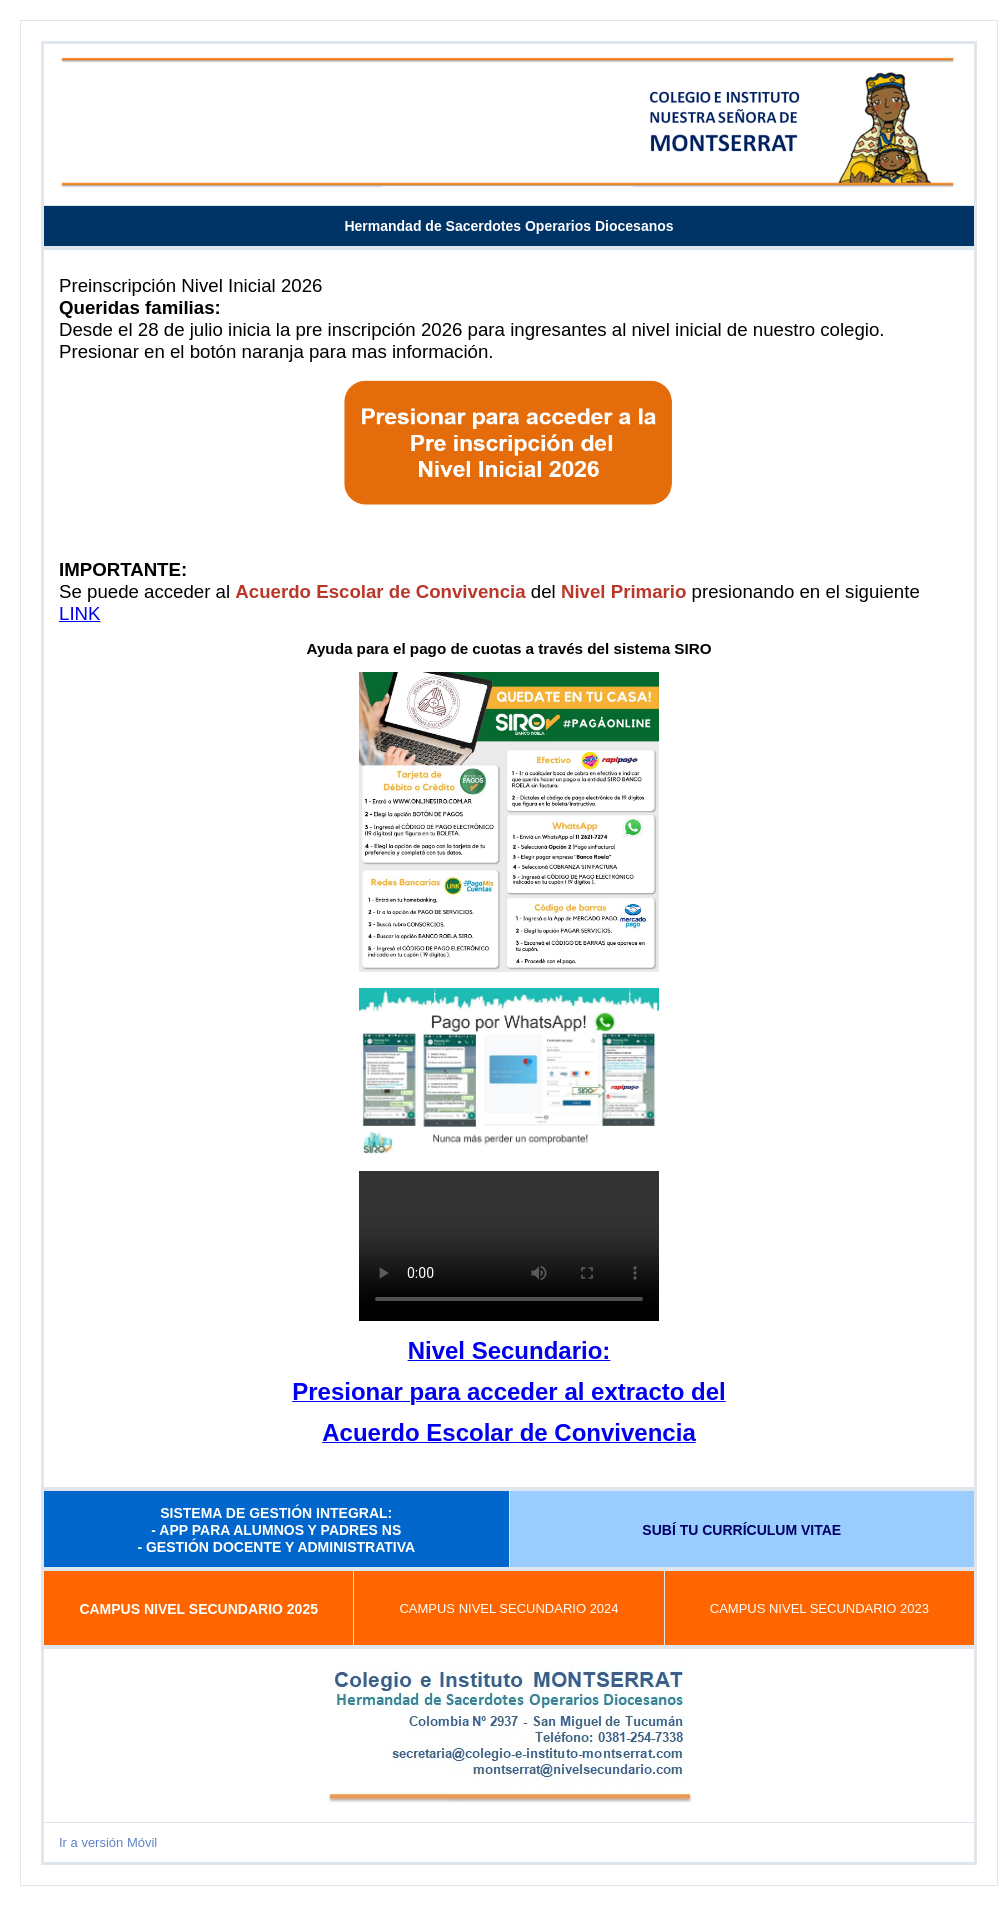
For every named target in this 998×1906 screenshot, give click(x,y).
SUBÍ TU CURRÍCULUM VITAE (741, 1530)
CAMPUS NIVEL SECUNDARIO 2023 (819, 1608)
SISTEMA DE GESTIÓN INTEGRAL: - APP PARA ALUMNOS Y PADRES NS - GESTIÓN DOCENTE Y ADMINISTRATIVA (276, 1530)
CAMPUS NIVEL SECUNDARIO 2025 (198, 1609)
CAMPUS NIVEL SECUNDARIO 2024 (508, 1608)
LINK (79, 613)
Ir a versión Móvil (108, 1842)
